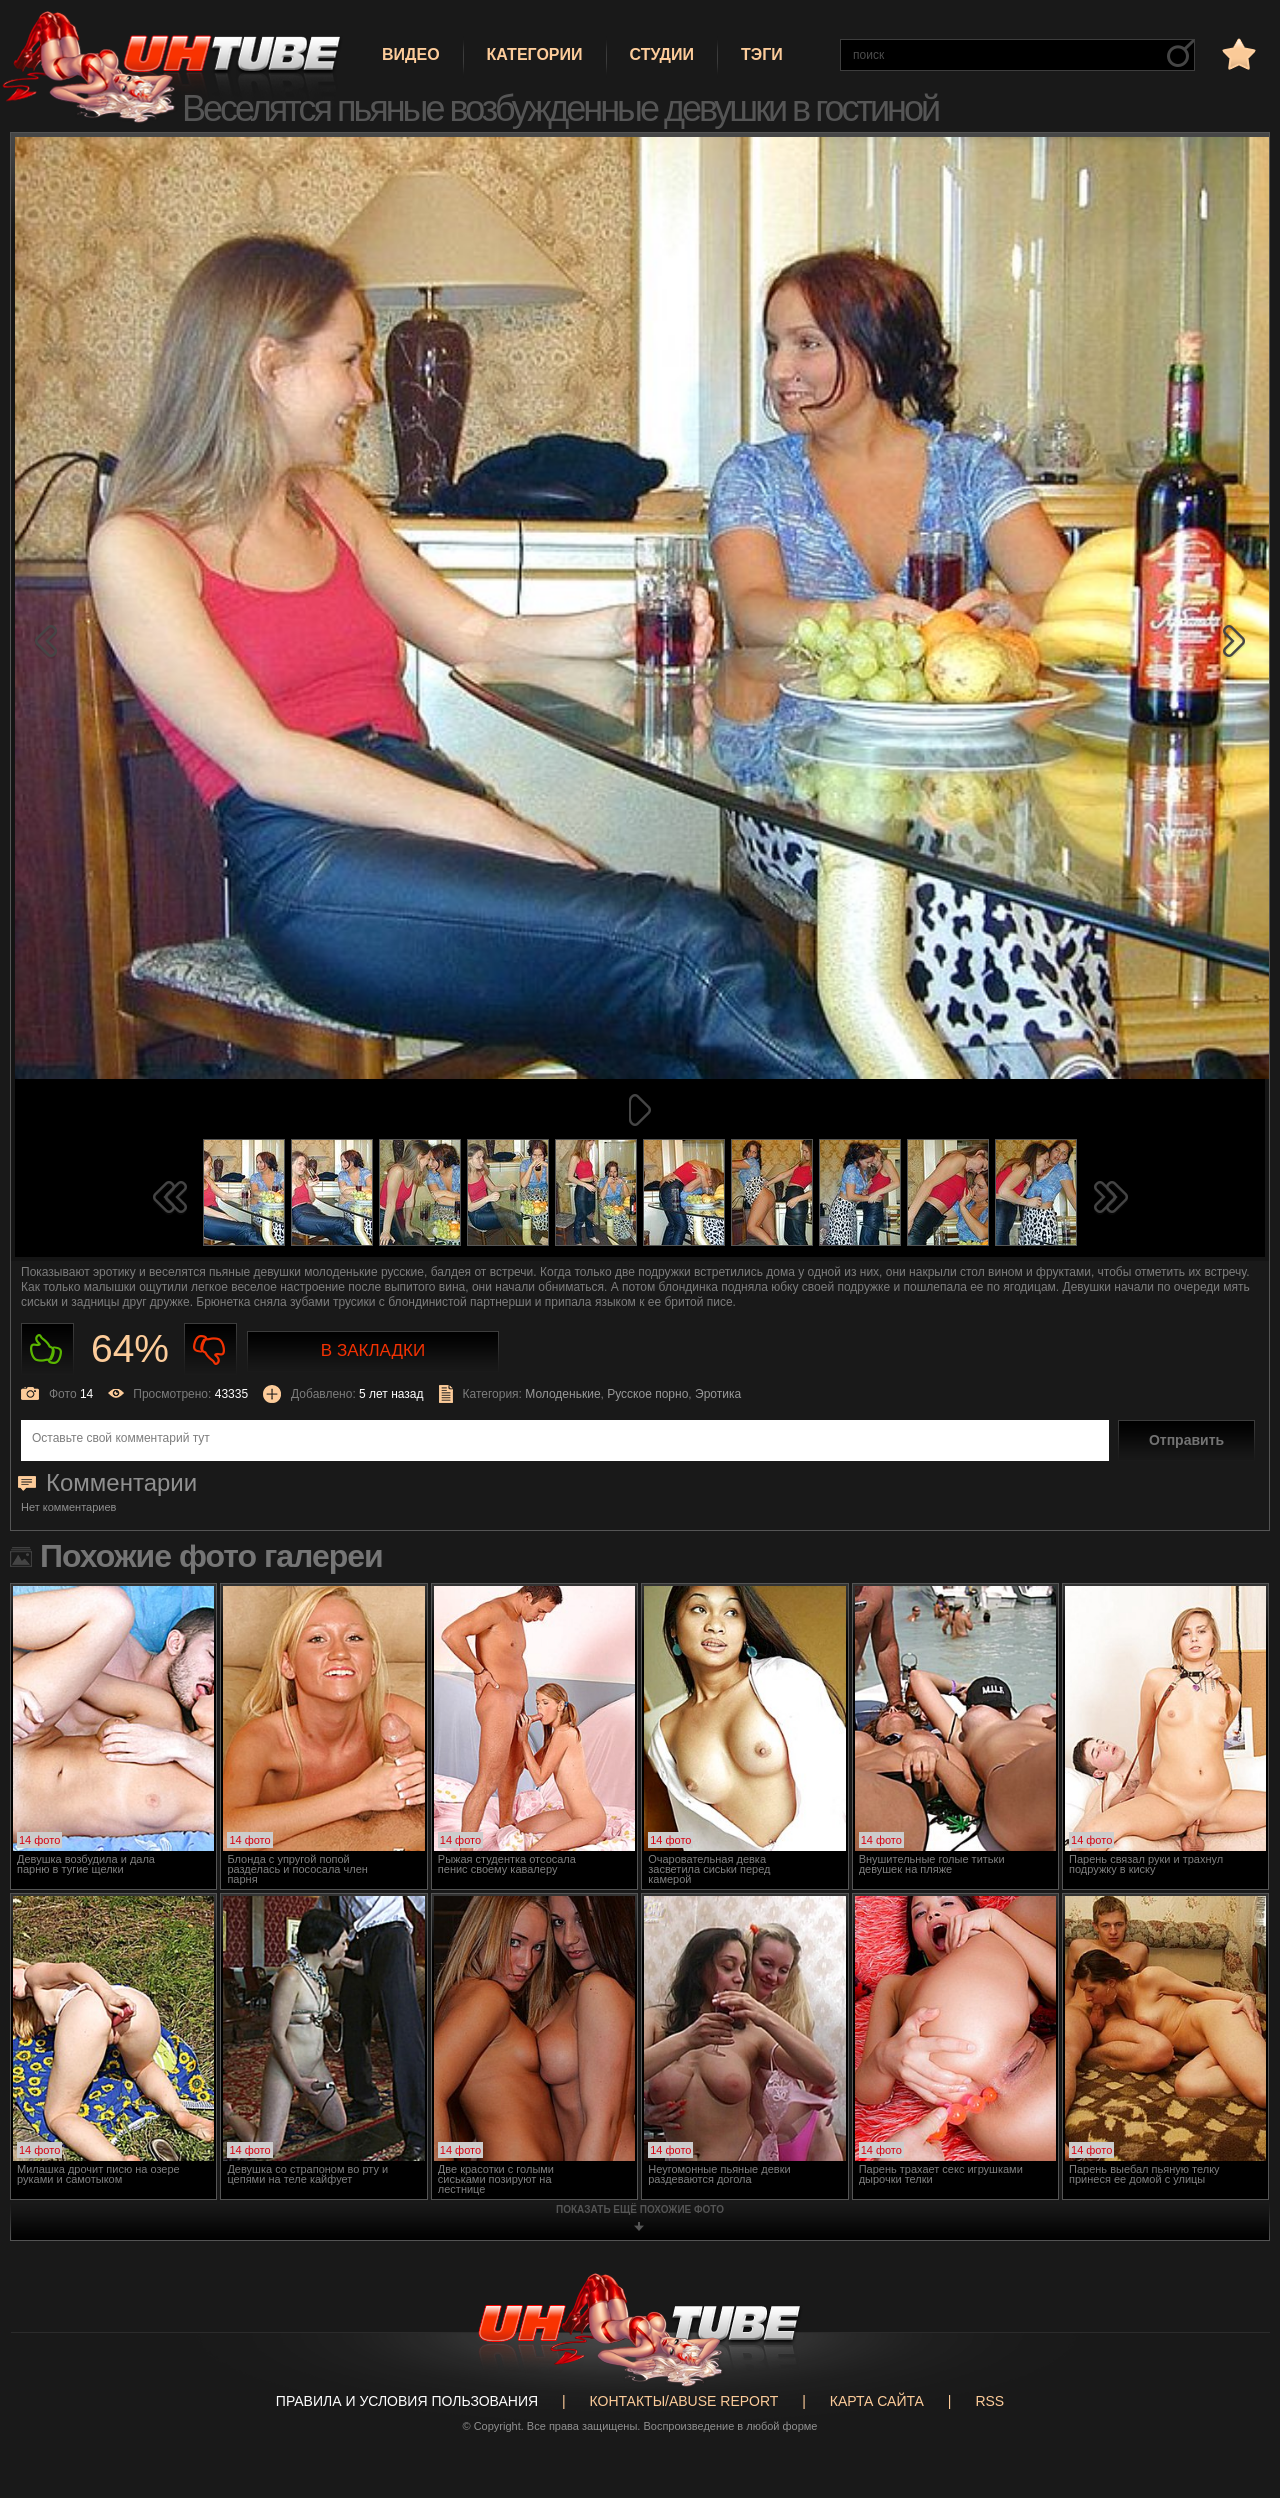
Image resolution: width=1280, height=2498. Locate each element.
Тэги (762, 54)
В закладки (373, 1350)
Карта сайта (877, 2401)
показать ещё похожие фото (640, 2209)
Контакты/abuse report (684, 2401)
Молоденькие (562, 1394)
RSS (989, 2401)
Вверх (1235, 2343)
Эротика (718, 1394)
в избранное (1237, 53)
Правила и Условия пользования (407, 2401)
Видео (411, 54)
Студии (662, 54)
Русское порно (647, 1394)
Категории (535, 54)
